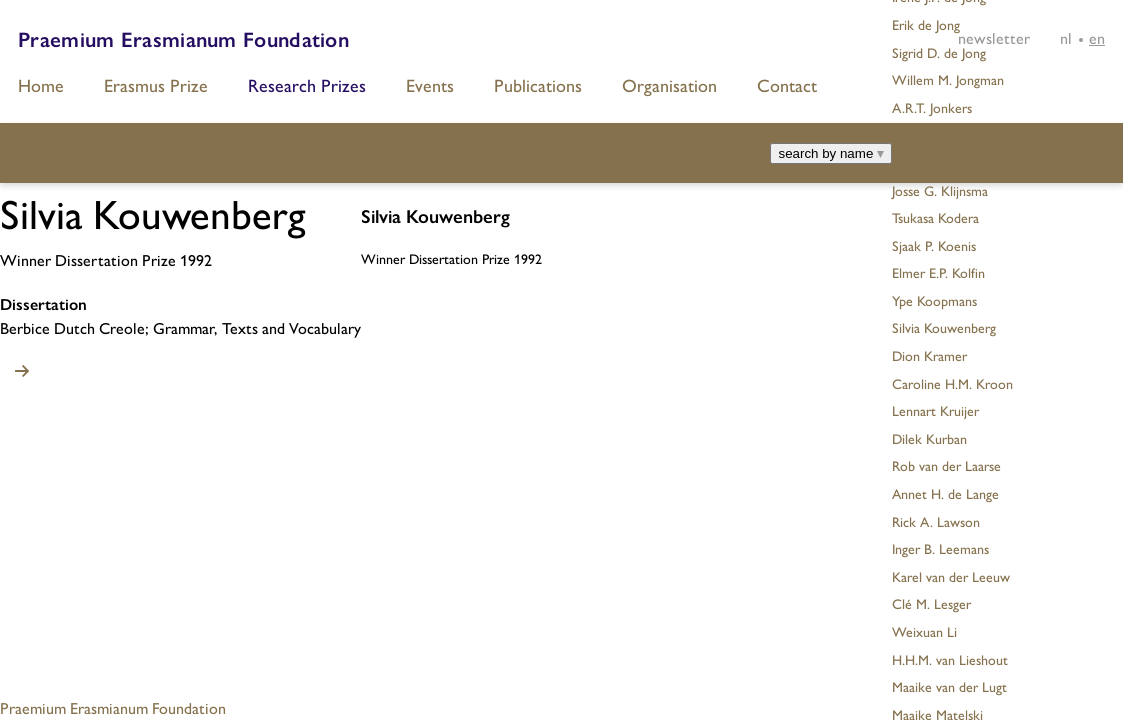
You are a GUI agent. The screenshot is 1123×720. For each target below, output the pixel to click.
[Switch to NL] (1066, 38)
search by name (831, 153)
